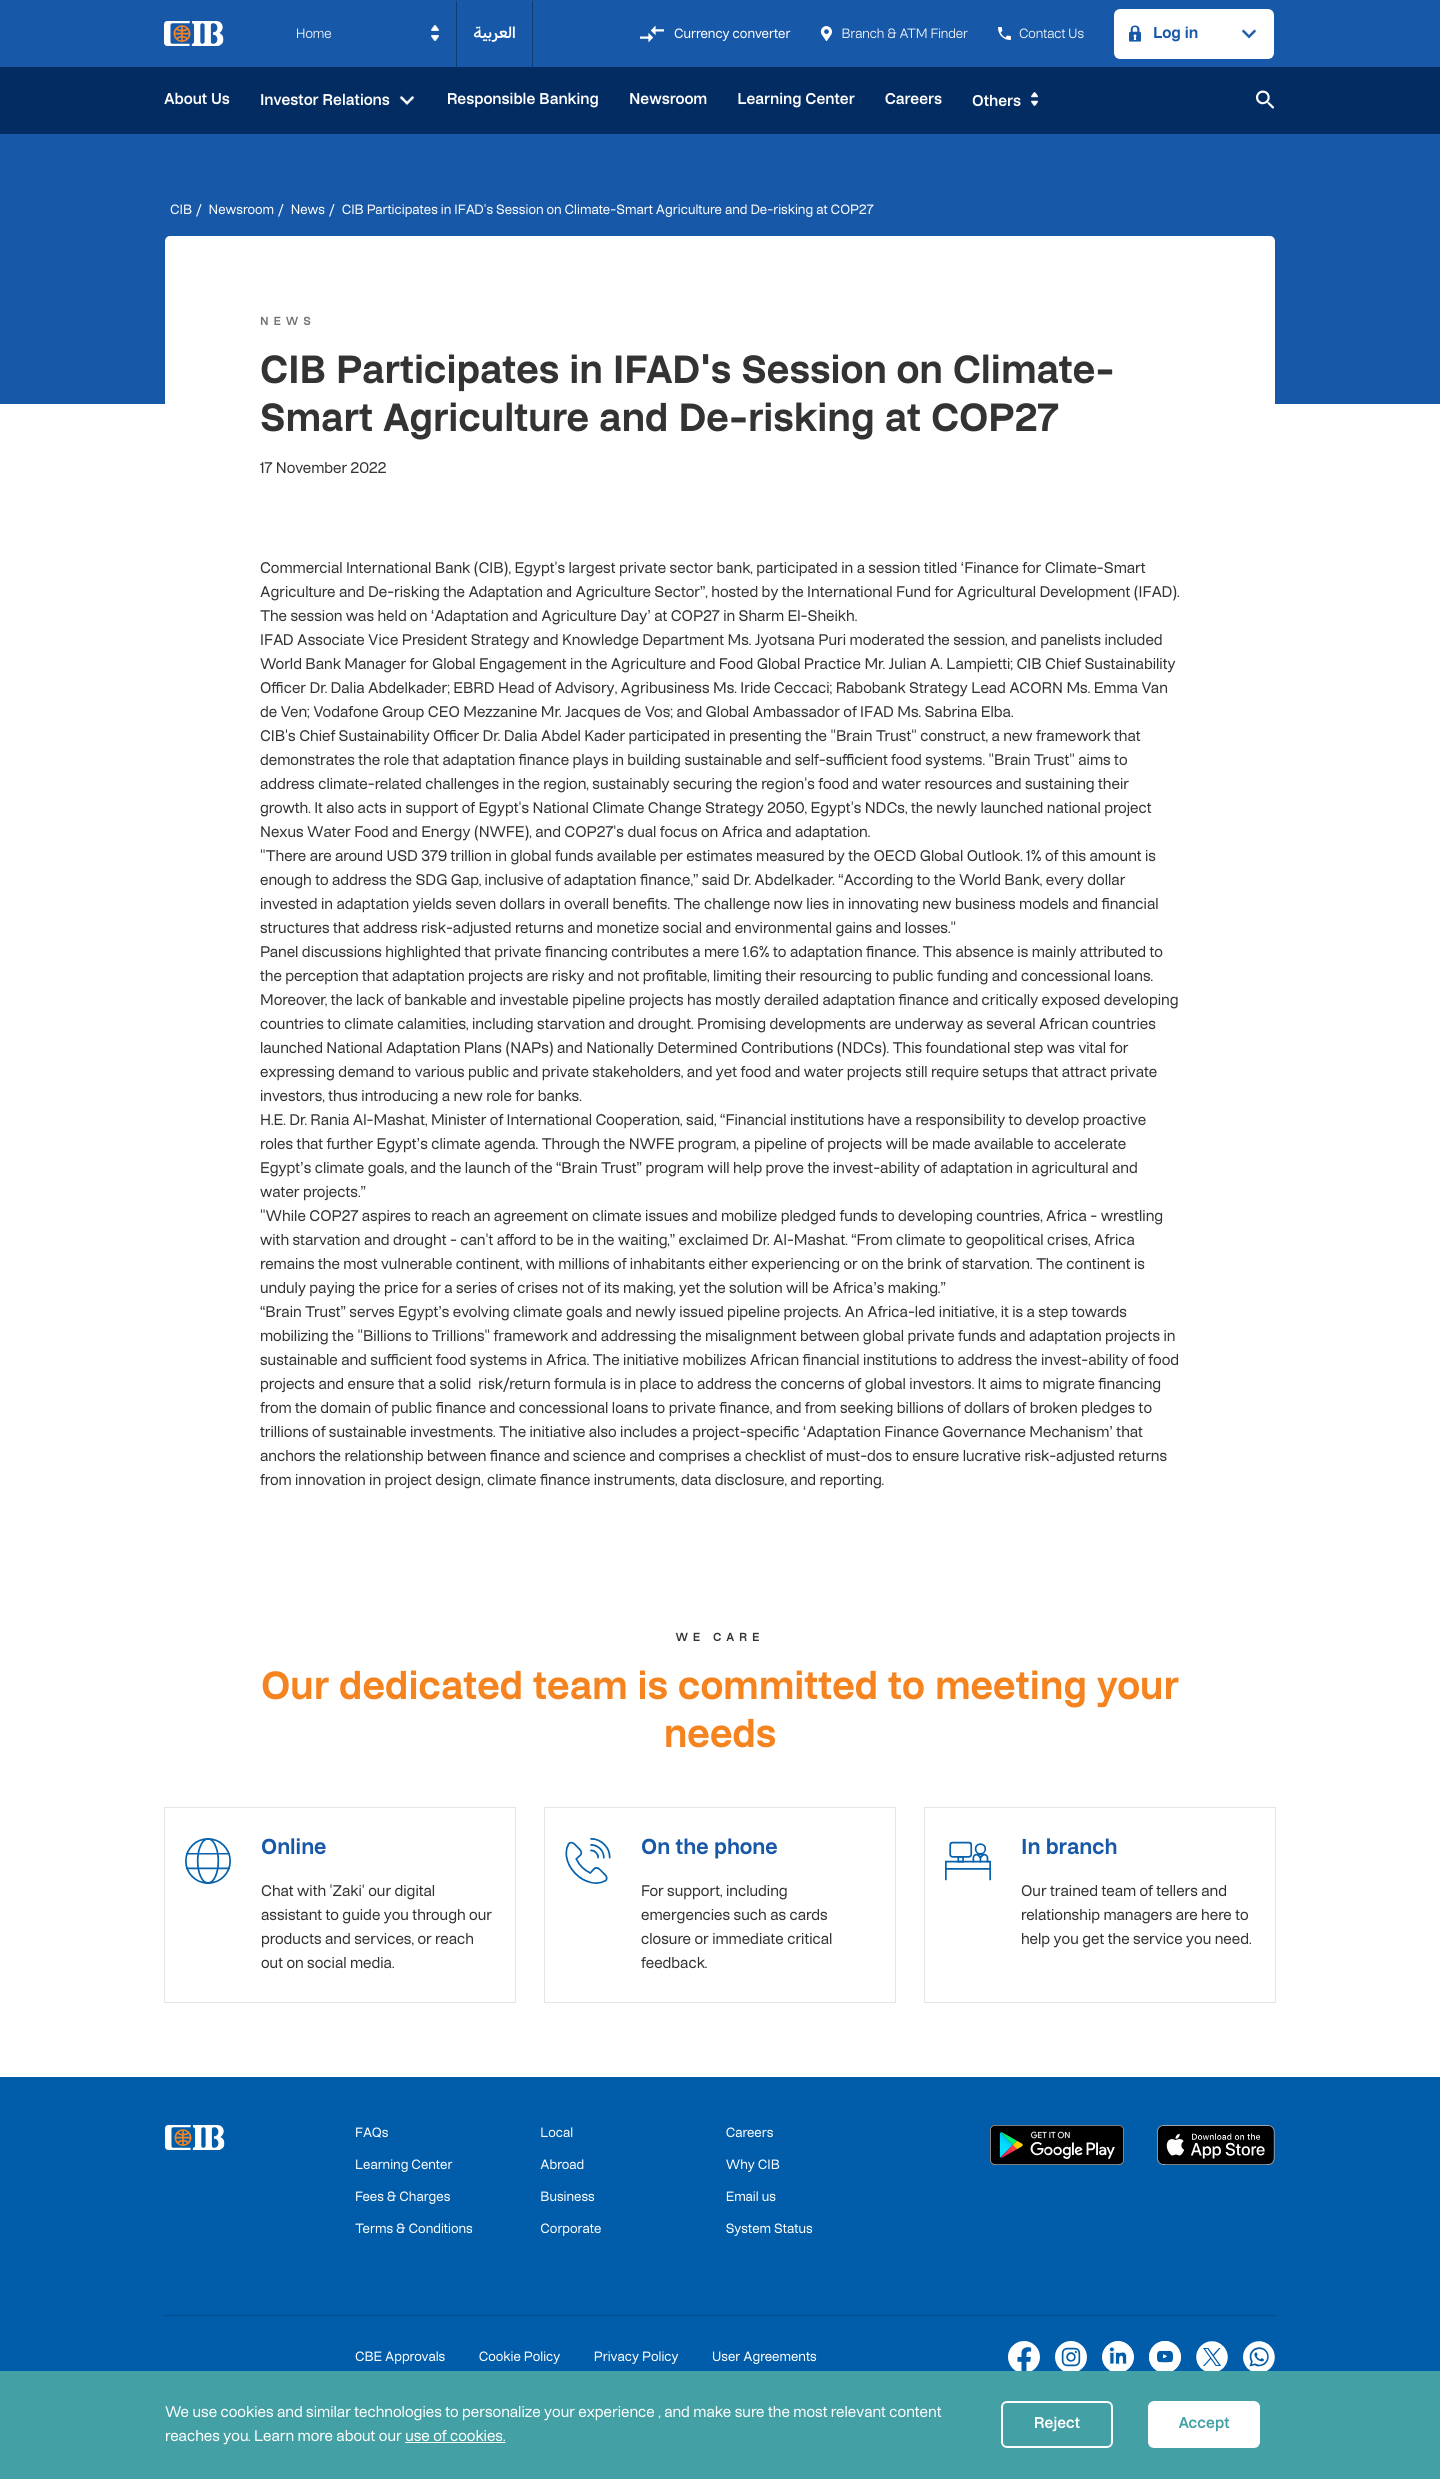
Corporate (570, 2237)
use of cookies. (455, 2436)
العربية (494, 33)
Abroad (562, 2173)
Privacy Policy (636, 2365)
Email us (751, 2205)
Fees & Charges (402, 2205)
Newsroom (668, 99)
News (308, 209)
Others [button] (996, 101)
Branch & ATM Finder (893, 33)
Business (567, 2205)
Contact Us (1041, 33)
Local (556, 2141)
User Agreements (764, 2365)
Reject (1057, 2423)
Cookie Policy (520, 2365)
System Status (769, 2237)
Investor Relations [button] (327, 100)
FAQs (371, 2141)
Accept (1203, 2423)
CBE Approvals (400, 2365)
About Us (197, 99)
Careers (913, 99)
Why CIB (753, 2173)
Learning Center (795, 99)
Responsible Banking (523, 99)
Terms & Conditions (414, 2237)
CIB (181, 209)
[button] (368, 34)
